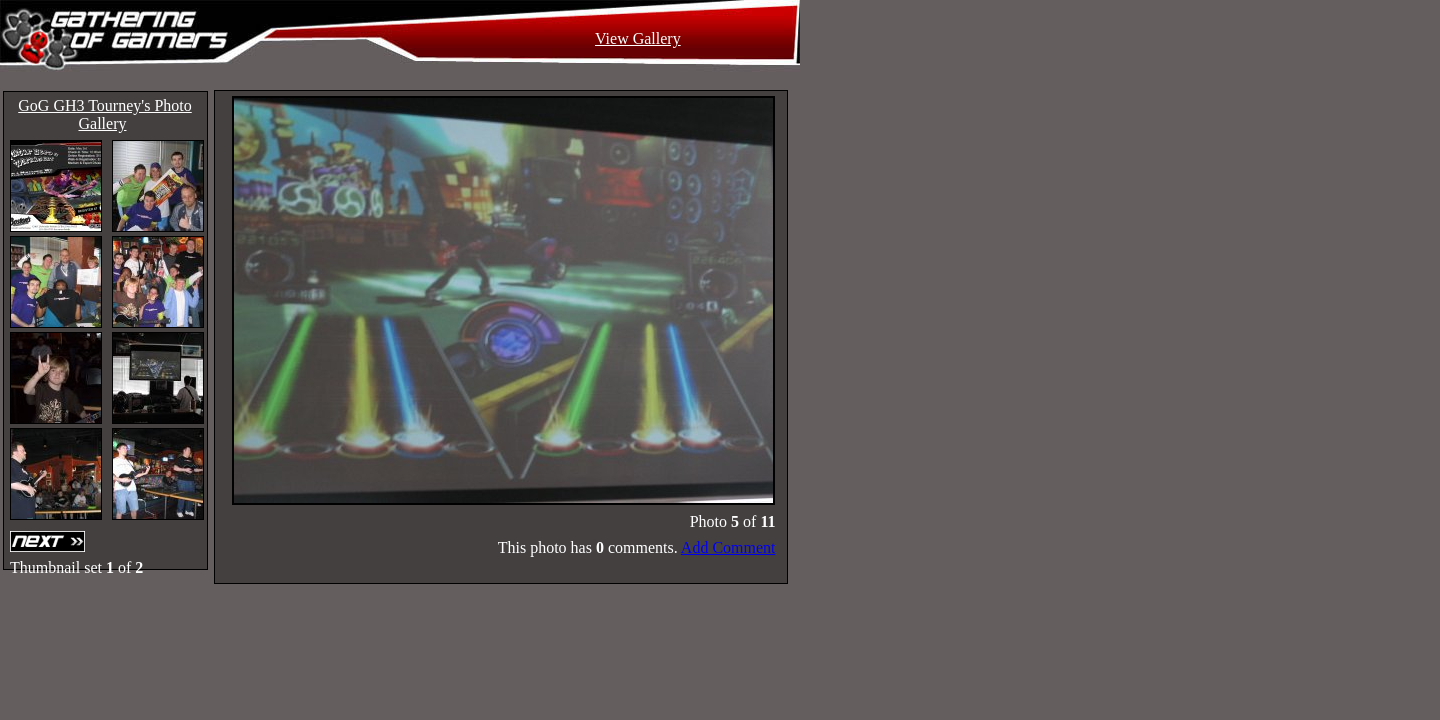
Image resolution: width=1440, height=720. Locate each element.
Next (50, 541)
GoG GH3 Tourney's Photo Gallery (104, 114)
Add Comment (728, 547)
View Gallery (638, 38)
